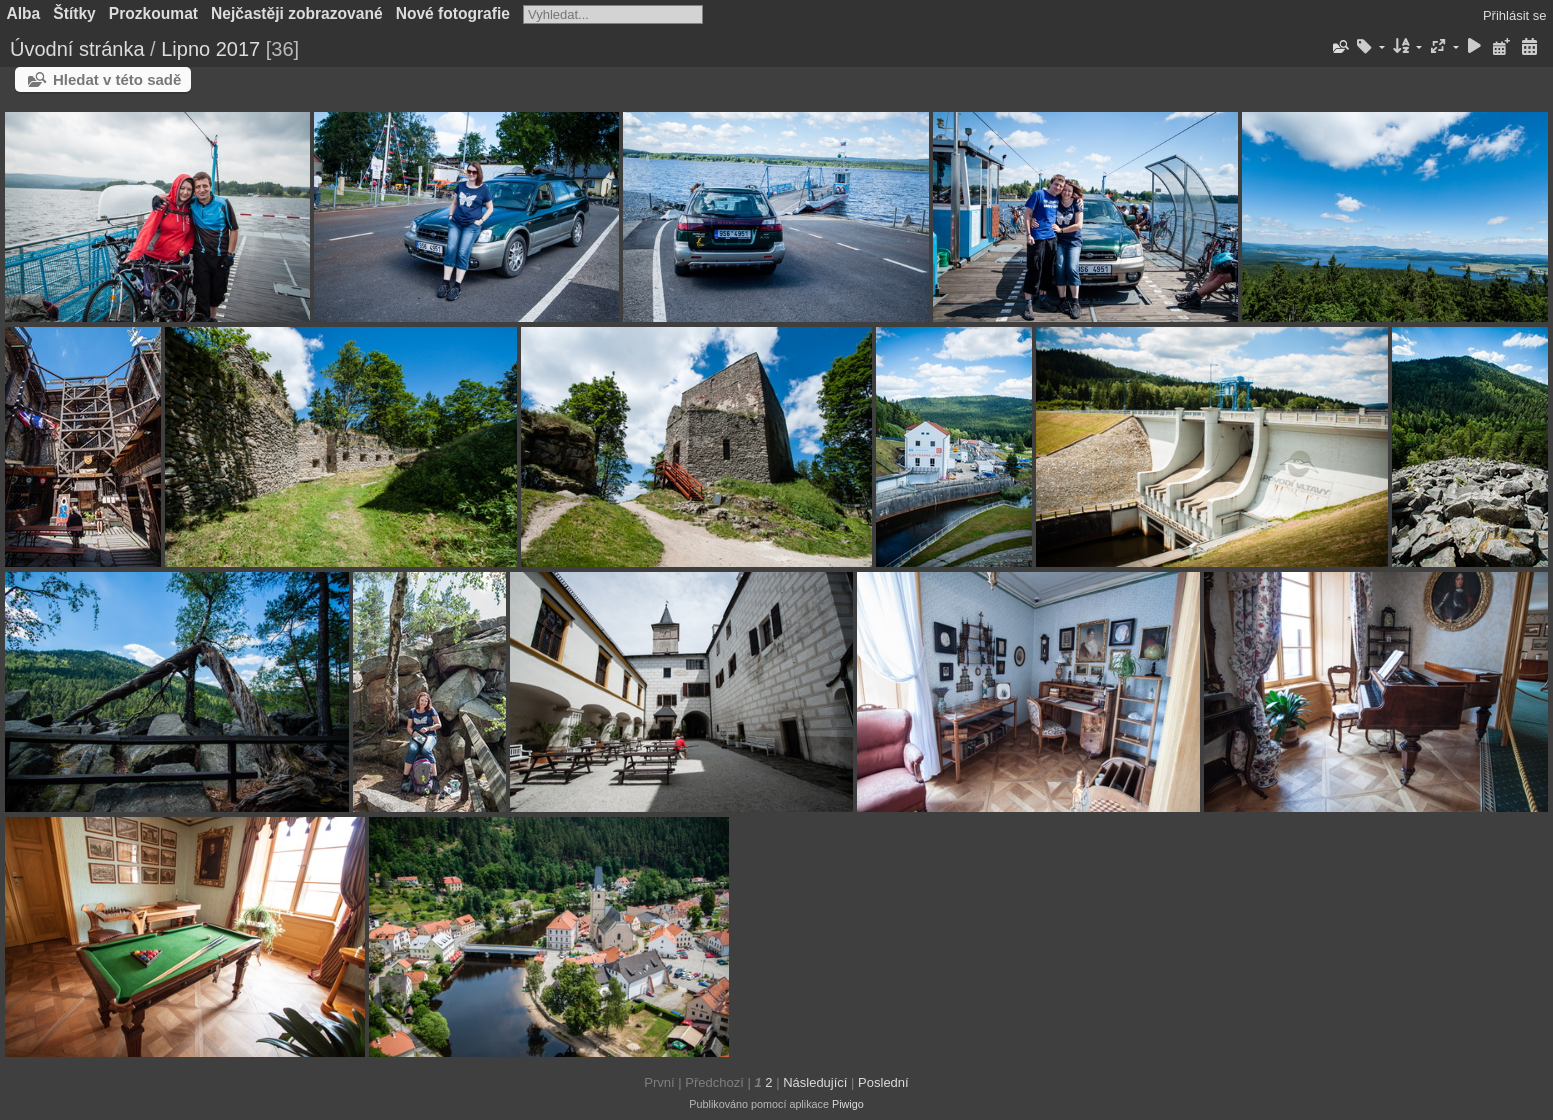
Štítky (74, 13)
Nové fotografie (453, 13)
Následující (815, 1082)
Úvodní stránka (77, 49)
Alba (24, 13)
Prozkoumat (153, 13)
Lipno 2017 (210, 49)
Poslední (883, 1082)
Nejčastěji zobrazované (297, 13)
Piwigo (848, 1104)
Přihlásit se (1515, 15)
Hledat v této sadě (117, 79)
